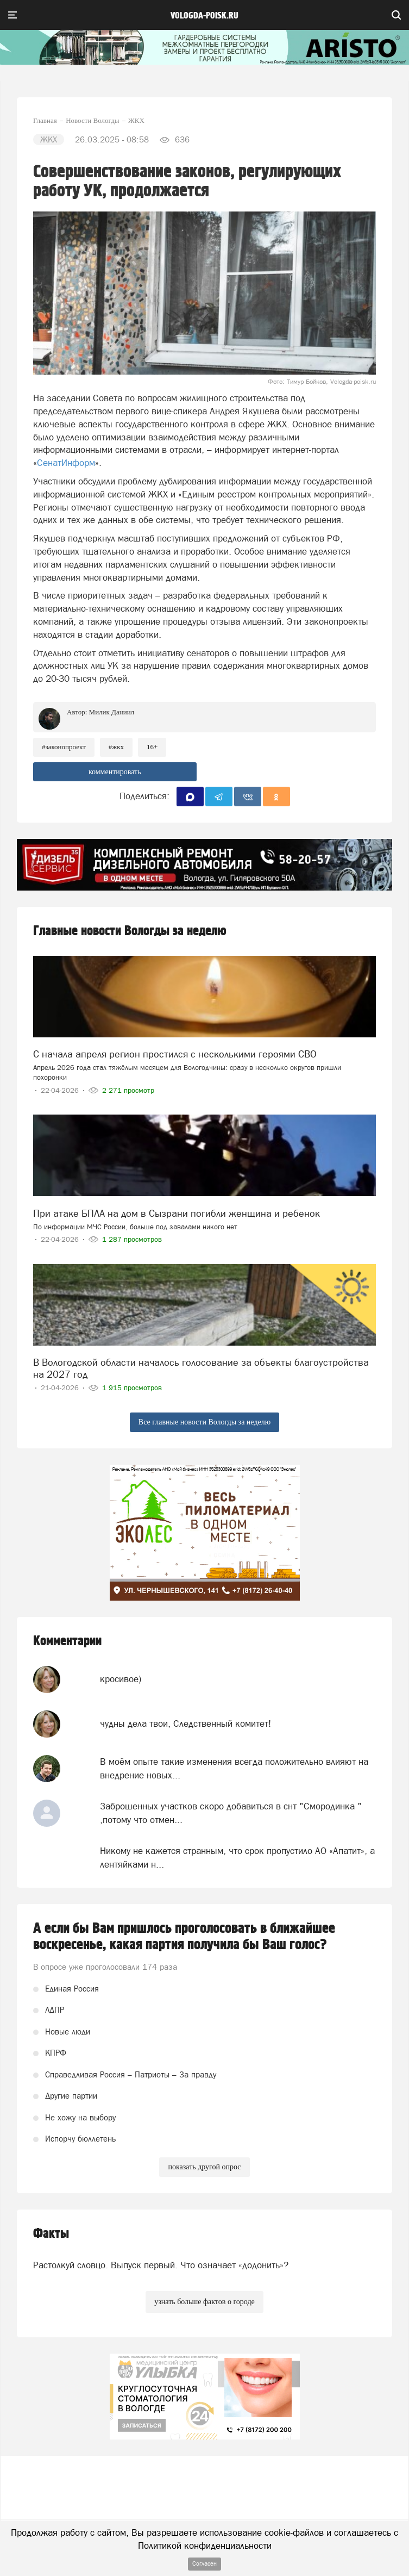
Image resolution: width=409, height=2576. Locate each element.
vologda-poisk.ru (204, 15)
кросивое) (120, 1678)
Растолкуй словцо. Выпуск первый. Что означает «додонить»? (160, 2265)
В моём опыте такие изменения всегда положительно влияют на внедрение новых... (234, 1768)
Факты (51, 2234)
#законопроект (64, 747)
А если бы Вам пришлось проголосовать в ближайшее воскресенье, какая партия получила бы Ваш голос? (184, 1936)
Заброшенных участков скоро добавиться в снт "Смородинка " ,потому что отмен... (231, 1813)
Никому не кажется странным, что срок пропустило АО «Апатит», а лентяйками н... (237, 1857)
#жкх (116, 747)
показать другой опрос (204, 2167)
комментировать (115, 772)
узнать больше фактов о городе (204, 2302)
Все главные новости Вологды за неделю (204, 1422)
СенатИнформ (66, 462)
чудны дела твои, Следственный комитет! (185, 1723)
